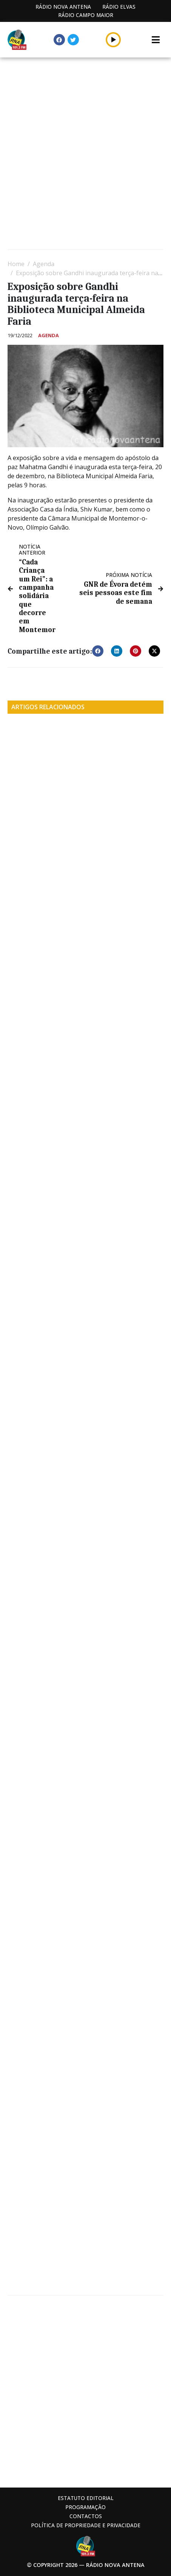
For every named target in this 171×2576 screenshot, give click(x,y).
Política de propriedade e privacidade (85, 2525)
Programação (85, 2507)
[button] (113, 39)
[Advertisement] (85, 154)
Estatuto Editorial (86, 2498)
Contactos (85, 2516)
